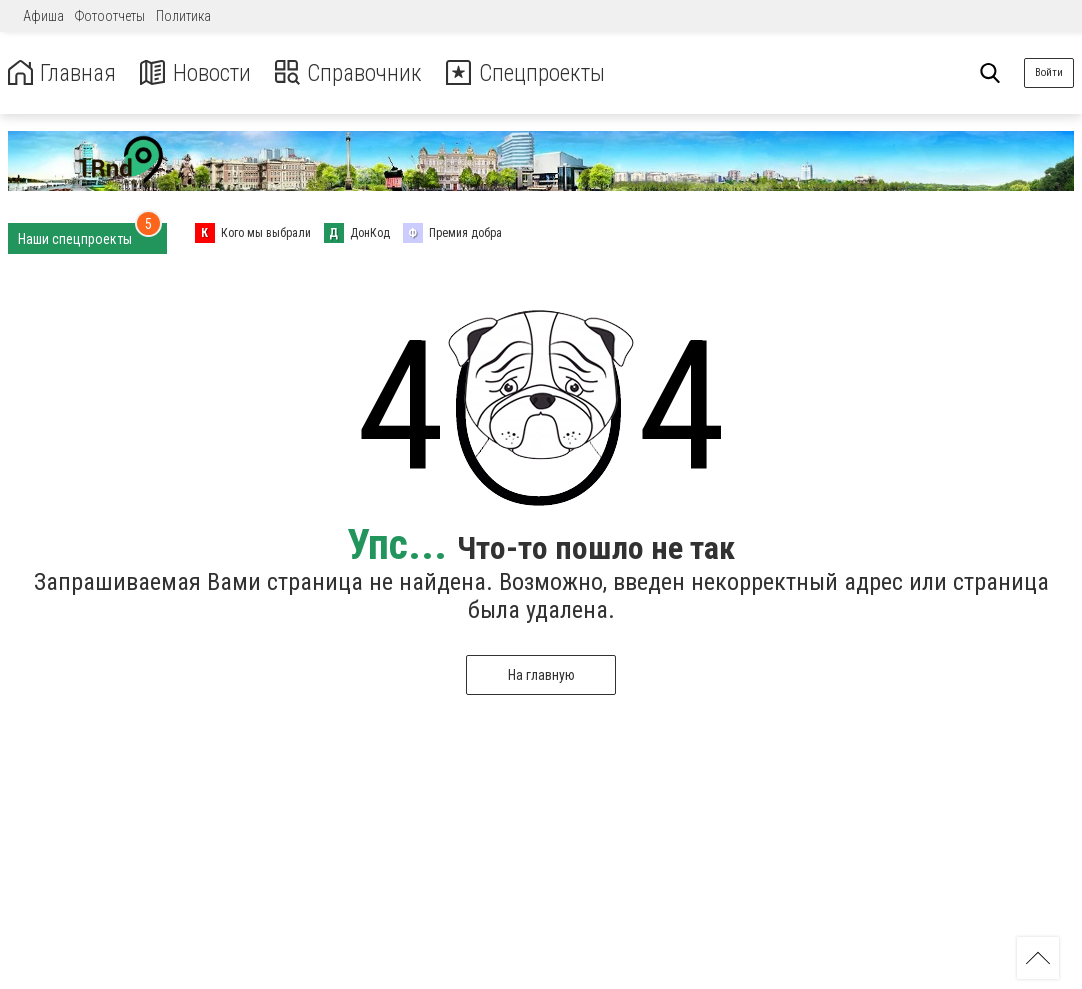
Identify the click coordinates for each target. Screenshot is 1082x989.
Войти (1049, 72)
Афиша (43, 16)
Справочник (353, 73)
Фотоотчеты (110, 16)
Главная (63, 73)
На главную (541, 675)
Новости (198, 73)
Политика (183, 16)
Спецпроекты (534, 73)
